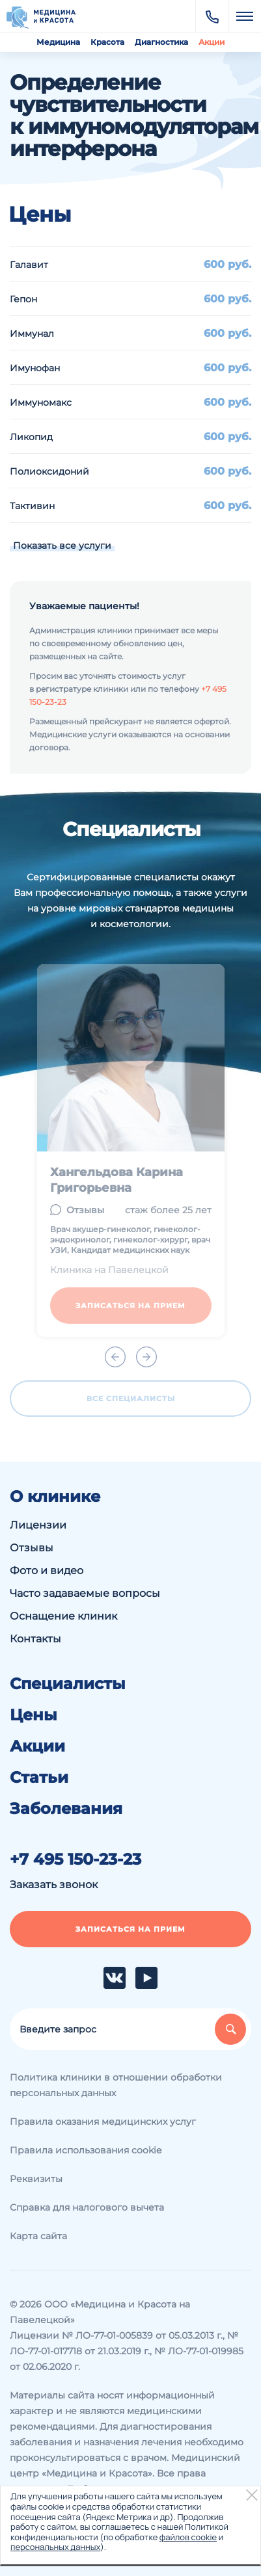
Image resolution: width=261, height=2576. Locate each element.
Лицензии (38, 1525)
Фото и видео (46, 1570)
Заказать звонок (54, 1884)
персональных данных (55, 2547)
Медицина (58, 42)
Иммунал (32, 333)
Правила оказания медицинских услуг (103, 2121)
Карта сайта (38, 2236)
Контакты (35, 1639)
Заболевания (66, 1809)
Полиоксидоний (49, 471)
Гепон (23, 299)
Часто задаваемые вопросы (85, 1593)
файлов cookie (188, 2537)
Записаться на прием (130, 1929)
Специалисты (68, 1684)
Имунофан (35, 368)
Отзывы (31, 1548)
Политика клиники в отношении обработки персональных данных (116, 2085)
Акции (212, 42)
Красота (107, 42)
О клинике (55, 1497)
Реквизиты (36, 2179)
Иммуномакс (41, 402)
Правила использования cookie (85, 2150)
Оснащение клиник (63, 1616)
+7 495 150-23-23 (75, 1859)
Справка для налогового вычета (87, 2207)
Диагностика (161, 42)
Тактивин (32, 506)
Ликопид (31, 437)
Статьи (39, 1777)
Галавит (29, 264)
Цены (33, 1715)
